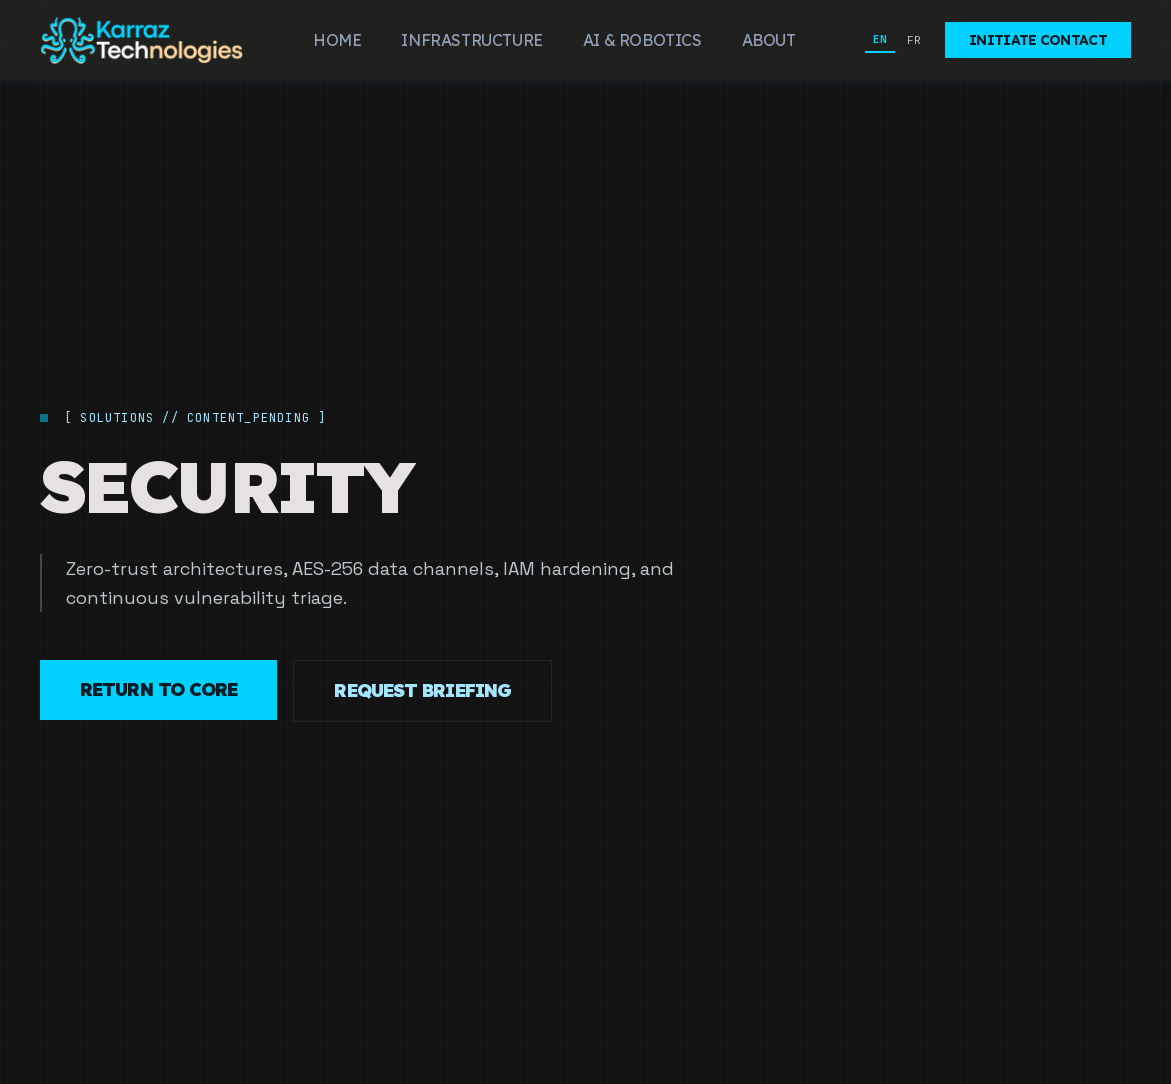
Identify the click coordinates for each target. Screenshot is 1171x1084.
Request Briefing (422, 690)
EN (880, 39)
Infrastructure (471, 40)
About (769, 40)
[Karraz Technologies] (142, 40)
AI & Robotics (642, 40)
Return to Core (158, 689)
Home (337, 40)
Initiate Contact (1038, 40)
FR (914, 40)
